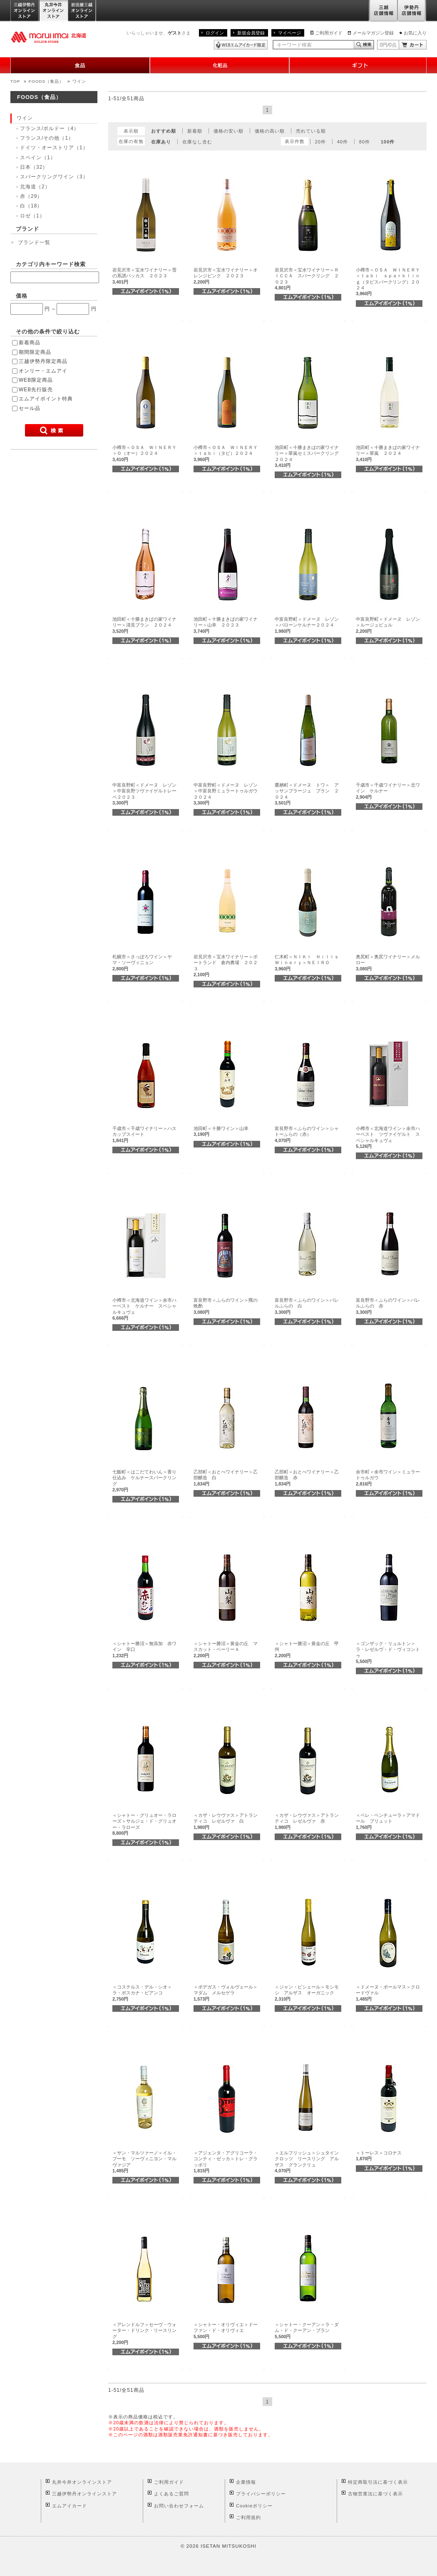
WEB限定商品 (36, 380)
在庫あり (161, 141)
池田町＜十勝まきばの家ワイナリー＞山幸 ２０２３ (226, 625)
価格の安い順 (228, 130)
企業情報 (246, 2482)
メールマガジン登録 (373, 32)
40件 (342, 141)
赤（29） (31, 196)
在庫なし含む (197, 141)
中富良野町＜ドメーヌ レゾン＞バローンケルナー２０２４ (307, 625)
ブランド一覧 (34, 242)
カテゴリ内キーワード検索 (51, 264)
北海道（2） (35, 187)
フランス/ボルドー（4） (49, 128)
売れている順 (311, 130)
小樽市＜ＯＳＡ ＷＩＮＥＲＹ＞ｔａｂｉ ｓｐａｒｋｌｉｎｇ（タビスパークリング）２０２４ (388, 281)
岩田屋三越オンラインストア (82, 11)
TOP (15, 81)
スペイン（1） (38, 157)
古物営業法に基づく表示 (375, 2493)
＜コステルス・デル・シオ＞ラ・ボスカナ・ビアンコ (142, 1992)
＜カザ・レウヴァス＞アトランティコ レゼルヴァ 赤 (307, 1821)
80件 (364, 141)
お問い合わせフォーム (179, 2505)
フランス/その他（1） (47, 138)
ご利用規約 (248, 2517)
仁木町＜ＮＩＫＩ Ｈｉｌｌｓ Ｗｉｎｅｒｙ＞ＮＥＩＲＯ (309, 962)
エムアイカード (69, 2505)
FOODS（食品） (46, 81)
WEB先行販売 (36, 389)
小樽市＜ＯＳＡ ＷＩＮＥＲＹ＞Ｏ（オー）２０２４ (144, 453)
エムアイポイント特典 (46, 399)
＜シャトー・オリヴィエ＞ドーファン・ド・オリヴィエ (226, 2330)
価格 (21, 296)
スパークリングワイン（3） (54, 177)
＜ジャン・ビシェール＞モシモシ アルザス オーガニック (307, 1992)
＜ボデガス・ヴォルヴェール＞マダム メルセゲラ (226, 1992)
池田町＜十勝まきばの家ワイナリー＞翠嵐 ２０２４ (388, 453)
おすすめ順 (163, 130)
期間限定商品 (35, 352)
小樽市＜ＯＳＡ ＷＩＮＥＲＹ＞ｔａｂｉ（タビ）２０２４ (226, 453)
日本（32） (34, 167)
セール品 (29, 408)
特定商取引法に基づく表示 (378, 2482)
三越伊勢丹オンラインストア (25, 11)
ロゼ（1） (32, 216)
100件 (388, 141)
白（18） (31, 206)
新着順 (194, 130)
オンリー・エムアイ (43, 371)
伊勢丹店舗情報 (412, 11)
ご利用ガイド (329, 32)
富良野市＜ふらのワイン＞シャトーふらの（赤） (307, 1134)
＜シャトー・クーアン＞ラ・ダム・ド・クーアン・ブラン (307, 2330)
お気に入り (415, 32)
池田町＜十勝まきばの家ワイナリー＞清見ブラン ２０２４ (144, 625)
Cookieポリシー (254, 2505)
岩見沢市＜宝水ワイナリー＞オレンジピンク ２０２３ (226, 275)
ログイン (215, 32)
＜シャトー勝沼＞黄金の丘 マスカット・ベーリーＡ (226, 1649)
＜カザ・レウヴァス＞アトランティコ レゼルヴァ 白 (226, 1821)
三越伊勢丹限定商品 (43, 361)
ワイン (79, 81)
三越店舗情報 (383, 11)
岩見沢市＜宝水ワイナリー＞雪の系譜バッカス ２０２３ (144, 275)
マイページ (289, 32)
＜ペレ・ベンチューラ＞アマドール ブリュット (388, 1821)
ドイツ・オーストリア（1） (54, 148)
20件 (320, 141)
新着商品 (29, 342)
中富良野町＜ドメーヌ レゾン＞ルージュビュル (388, 625)
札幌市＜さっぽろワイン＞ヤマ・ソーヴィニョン (142, 962)
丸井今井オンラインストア (54, 11)
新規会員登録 (251, 32)
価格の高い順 (270, 130)
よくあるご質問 (171, 2493)
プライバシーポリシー (261, 2493)
